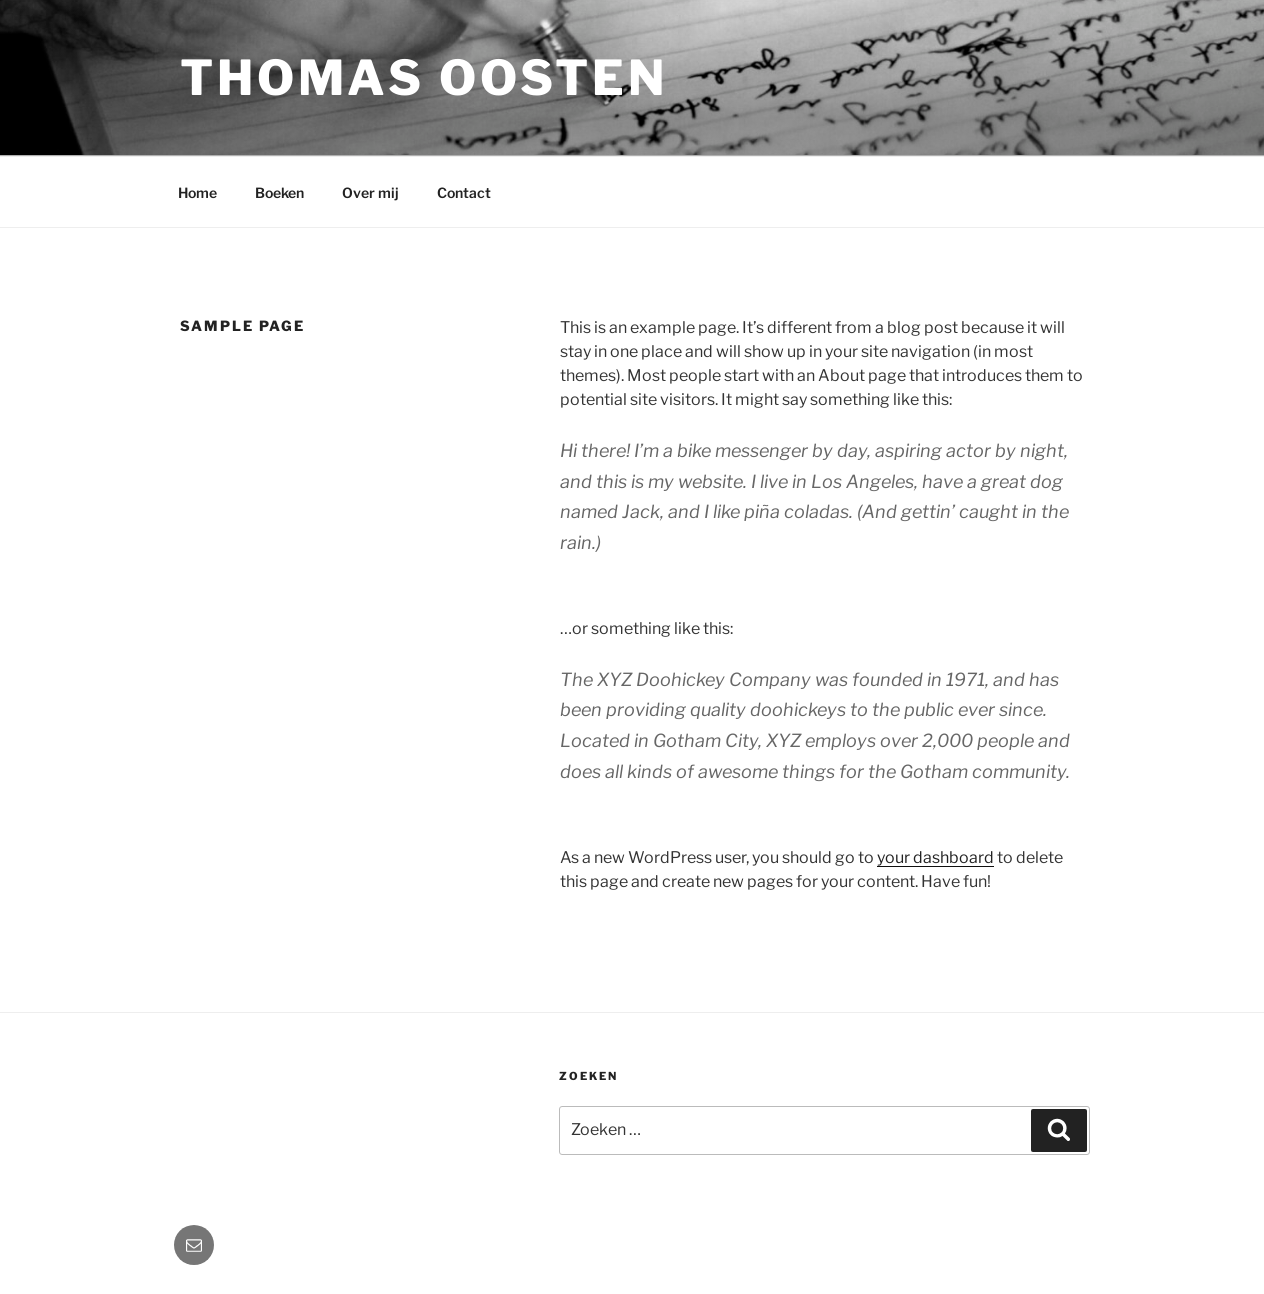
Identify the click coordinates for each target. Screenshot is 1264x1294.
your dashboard (935, 857)
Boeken (279, 192)
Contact (464, 192)
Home (197, 192)
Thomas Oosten (424, 78)
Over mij (370, 192)
